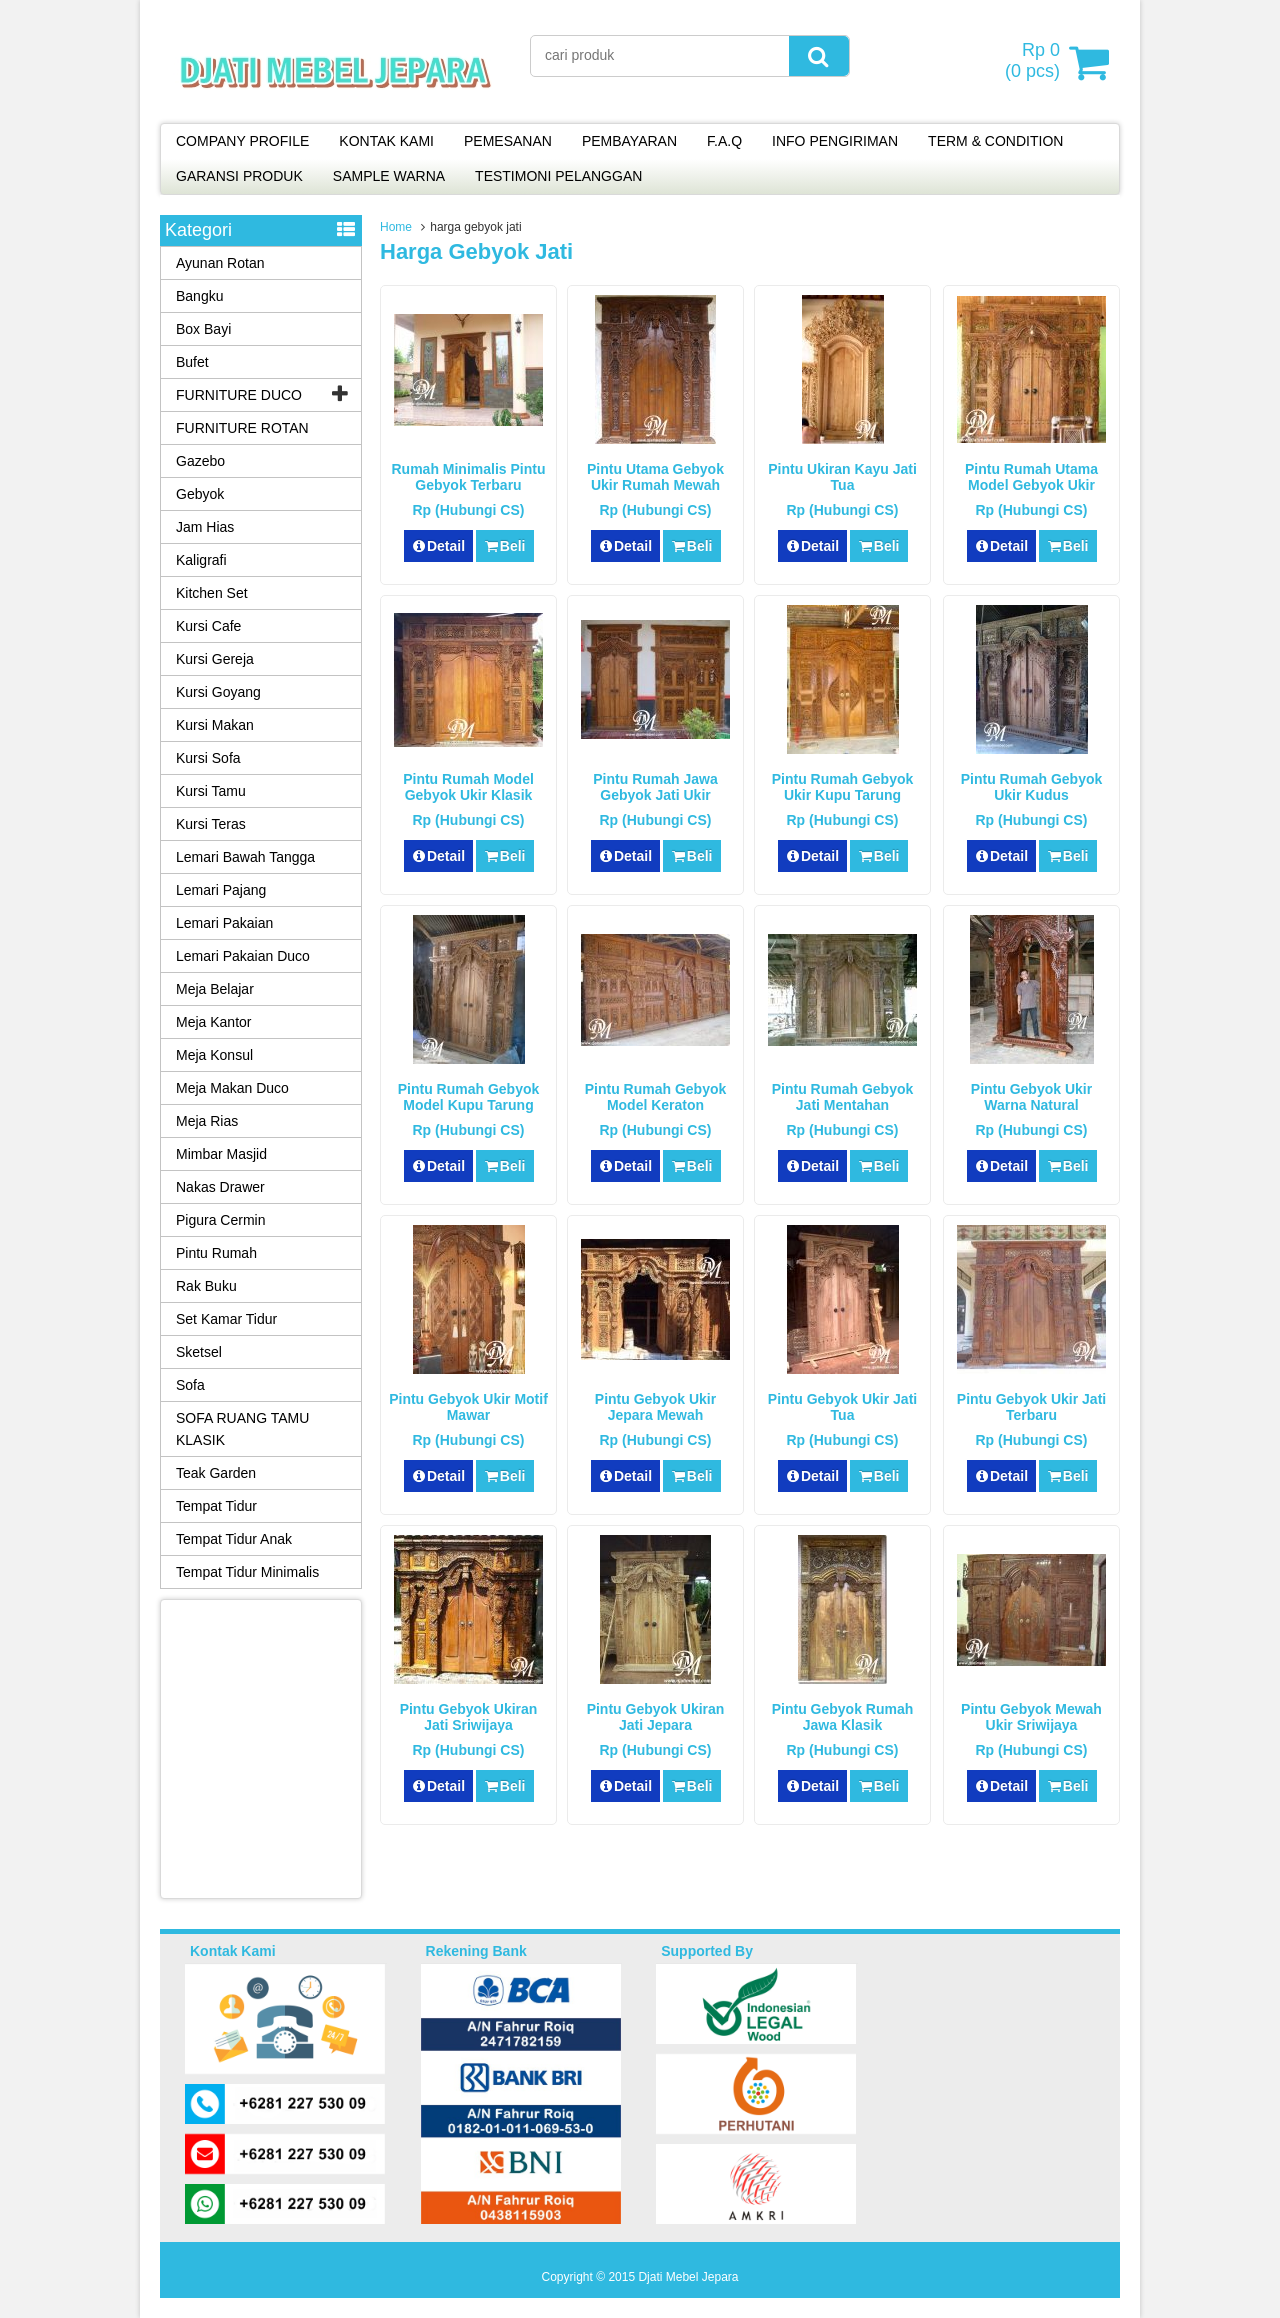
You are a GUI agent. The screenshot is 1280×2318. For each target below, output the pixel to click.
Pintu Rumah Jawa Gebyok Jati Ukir (655, 787)
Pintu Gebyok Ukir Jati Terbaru (1031, 1407)
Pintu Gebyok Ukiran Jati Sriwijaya (469, 1717)
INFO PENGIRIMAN (835, 141)
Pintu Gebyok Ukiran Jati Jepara (656, 1717)
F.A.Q (724, 141)
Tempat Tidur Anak (234, 1539)
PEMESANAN (508, 141)
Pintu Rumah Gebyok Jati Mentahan (843, 1097)
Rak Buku (206, 1286)
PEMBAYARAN (629, 141)
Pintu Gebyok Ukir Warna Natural (1031, 1097)
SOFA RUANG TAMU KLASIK (242, 1429)
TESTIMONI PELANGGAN (558, 176)
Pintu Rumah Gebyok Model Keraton (656, 1097)
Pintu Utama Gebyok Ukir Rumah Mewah (655, 477)
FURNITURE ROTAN (242, 428)
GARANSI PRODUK (239, 176)
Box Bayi (203, 329)
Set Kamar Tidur (226, 1319)
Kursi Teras (211, 824)
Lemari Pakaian (224, 923)
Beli (504, 546)
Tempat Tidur (216, 1506)
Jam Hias (205, 527)
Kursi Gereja (215, 659)
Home (396, 227)
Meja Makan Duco (232, 1088)
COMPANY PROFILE (242, 141)
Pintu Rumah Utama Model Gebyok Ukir (1031, 477)
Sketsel (199, 1352)
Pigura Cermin (220, 1220)
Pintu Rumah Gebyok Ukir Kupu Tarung (843, 787)
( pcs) (1035, 62)
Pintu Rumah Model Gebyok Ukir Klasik (468, 787)
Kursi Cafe (208, 626)
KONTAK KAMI (386, 141)
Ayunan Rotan (220, 263)
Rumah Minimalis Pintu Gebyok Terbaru (468, 477)
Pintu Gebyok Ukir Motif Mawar (468, 1407)
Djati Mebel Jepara (688, 2277)
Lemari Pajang (221, 890)
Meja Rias (207, 1121)
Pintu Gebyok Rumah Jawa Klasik (843, 1717)
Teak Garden (216, 1473)
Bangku (199, 296)
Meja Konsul (214, 1055)
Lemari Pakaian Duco (243, 956)
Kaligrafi (201, 560)
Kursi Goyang (218, 692)
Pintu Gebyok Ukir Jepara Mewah (655, 1407)
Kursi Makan (215, 725)
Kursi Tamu (211, 791)
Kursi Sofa (208, 758)
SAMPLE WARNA (389, 176)
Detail (439, 546)
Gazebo (200, 461)
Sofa (190, 1385)
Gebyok (200, 494)
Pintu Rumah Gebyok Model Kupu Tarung (469, 1097)
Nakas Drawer (220, 1187)
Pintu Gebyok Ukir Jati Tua (842, 1407)
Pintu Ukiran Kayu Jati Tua (842, 477)
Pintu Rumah (216, 1253)
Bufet (192, 362)
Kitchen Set (212, 593)
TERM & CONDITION (995, 141)
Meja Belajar (215, 989)
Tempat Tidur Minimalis (247, 1572)
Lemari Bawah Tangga (245, 857)
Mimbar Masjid (221, 1154)
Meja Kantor (213, 1022)
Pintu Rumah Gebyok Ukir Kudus (1032, 787)
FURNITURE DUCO (239, 395)
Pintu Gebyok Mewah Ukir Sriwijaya (1031, 1717)
